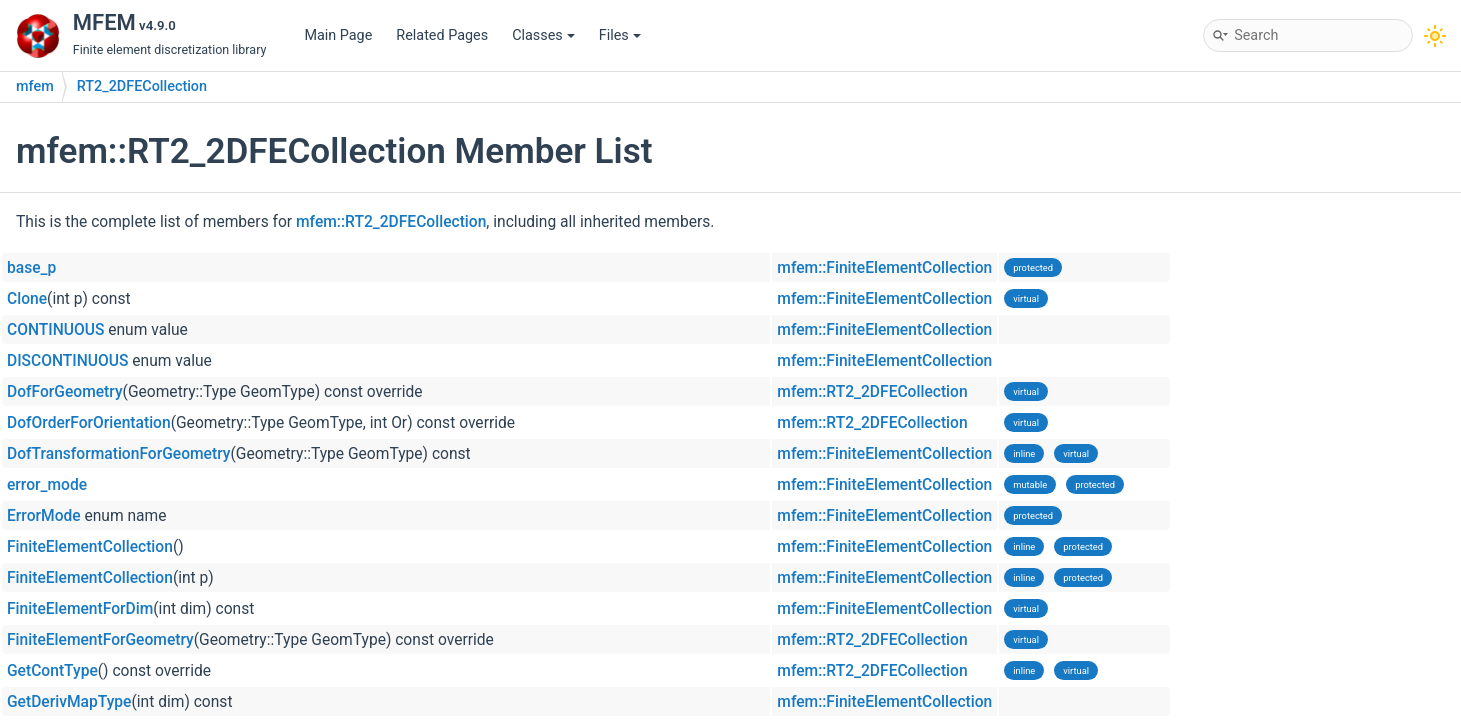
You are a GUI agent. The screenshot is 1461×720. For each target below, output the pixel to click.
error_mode (47, 485)
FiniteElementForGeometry (100, 640)
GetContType (52, 671)
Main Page (338, 35)
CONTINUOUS (55, 330)
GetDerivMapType (69, 702)
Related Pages (442, 35)
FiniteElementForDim (80, 609)
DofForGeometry (65, 392)
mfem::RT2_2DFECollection (391, 222)
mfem (35, 86)
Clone (27, 299)
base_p (31, 268)
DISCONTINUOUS (67, 361)
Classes (543, 35)
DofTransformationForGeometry (118, 454)
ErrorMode (44, 516)
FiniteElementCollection (90, 547)
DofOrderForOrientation (89, 423)
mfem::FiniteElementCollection (884, 268)
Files (620, 35)
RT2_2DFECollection (142, 86)
